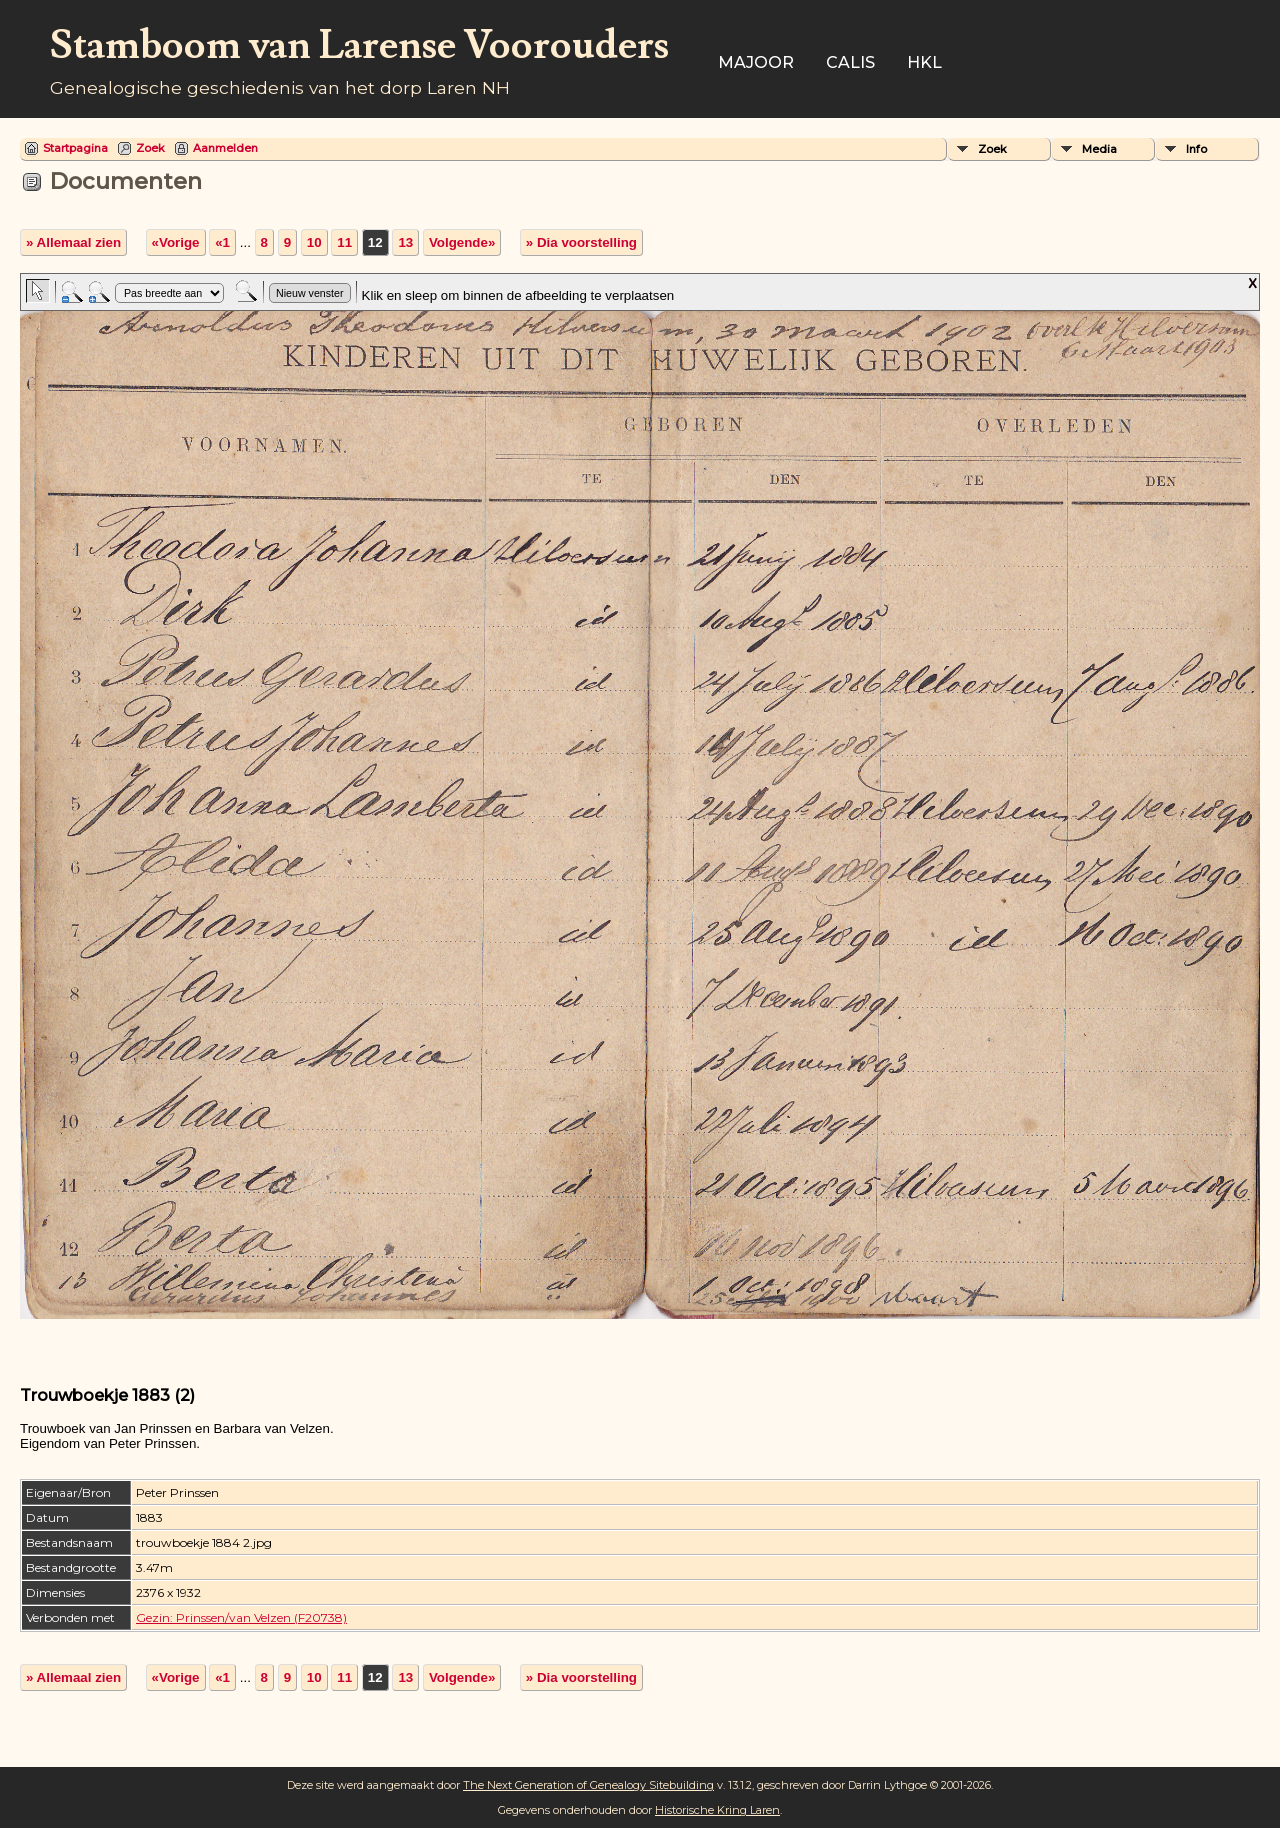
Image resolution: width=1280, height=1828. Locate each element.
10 (314, 242)
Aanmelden (225, 148)
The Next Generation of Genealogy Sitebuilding (588, 1785)
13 (405, 242)
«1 (222, 242)
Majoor (756, 62)
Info (1196, 149)
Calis (850, 62)
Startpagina (75, 148)
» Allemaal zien (73, 242)
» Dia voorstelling (581, 242)
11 (344, 242)
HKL (924, 62)
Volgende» (462, 242)
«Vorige (176, 242)
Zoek (150, 148)
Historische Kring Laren (717, 1810)
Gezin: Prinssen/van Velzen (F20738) (241, 1617)
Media (1099, 149)
